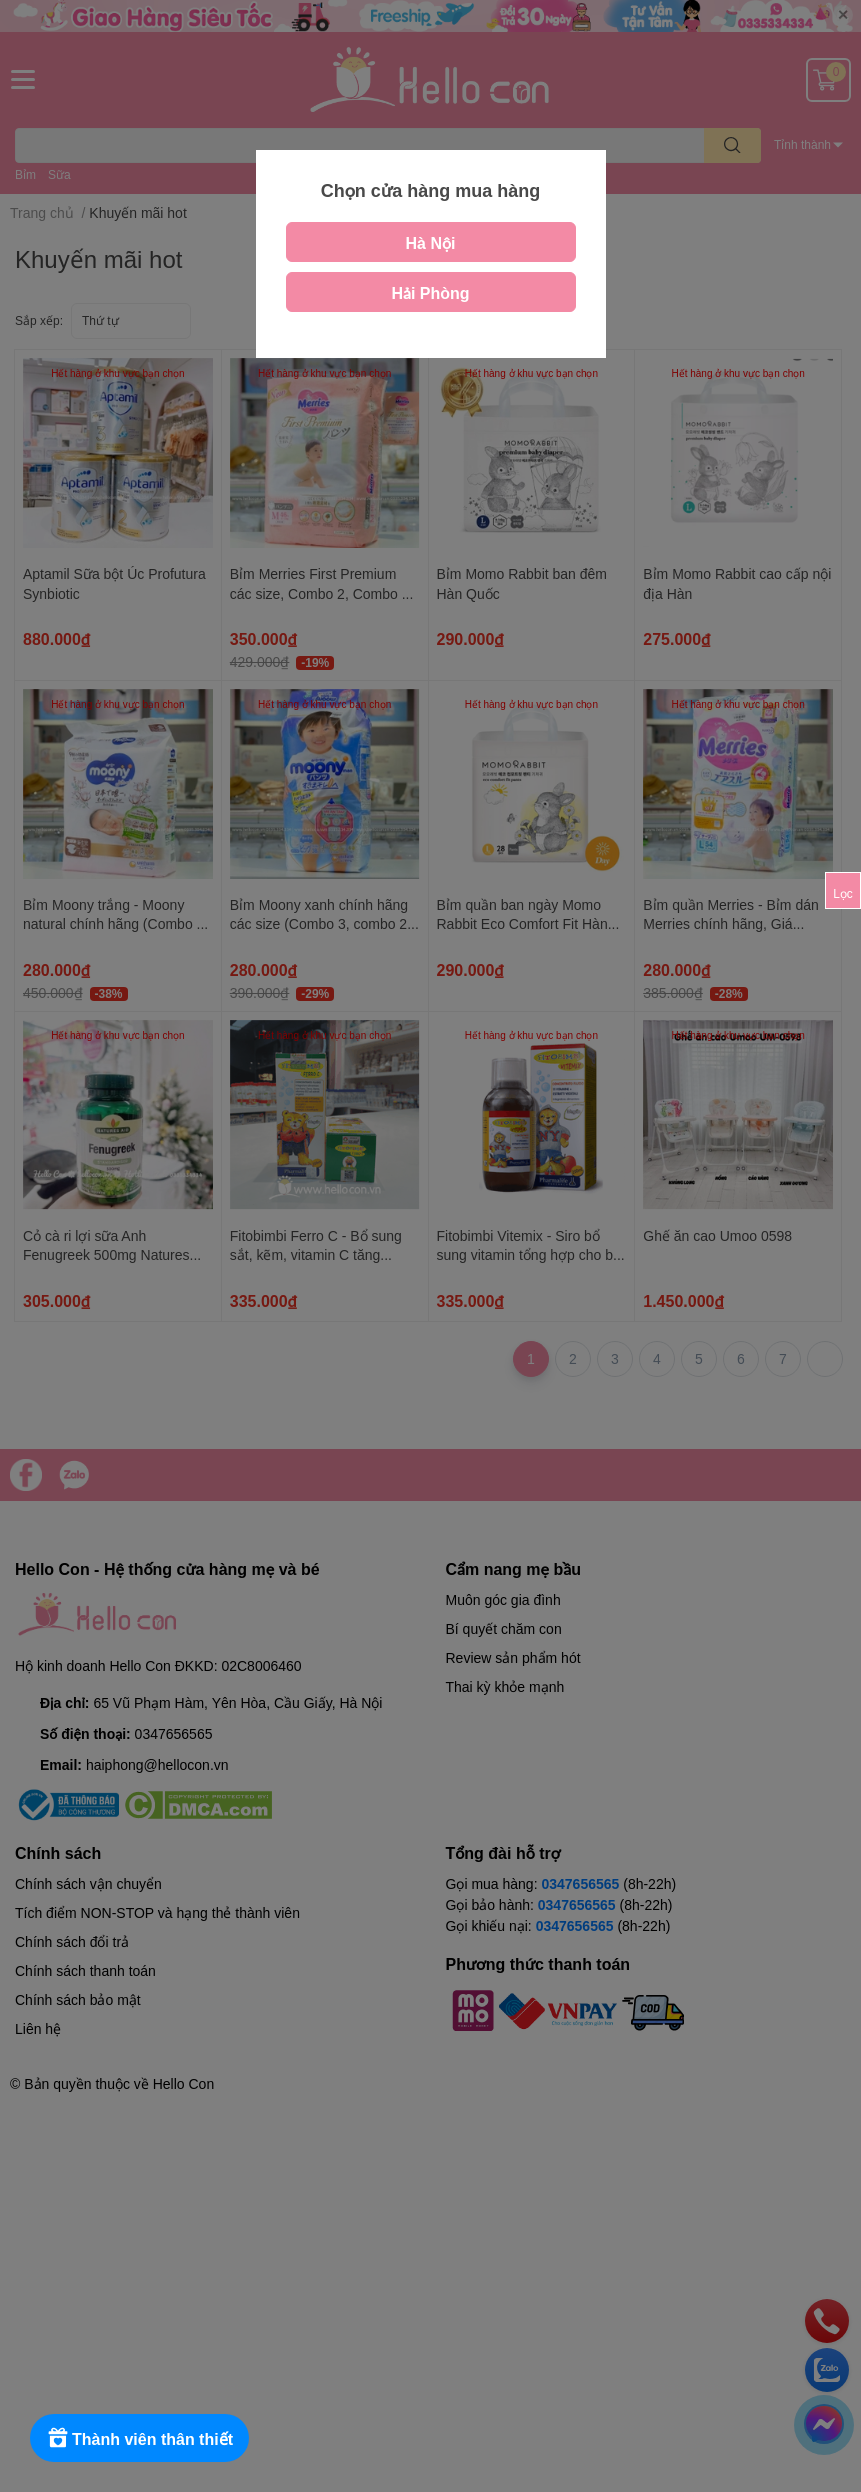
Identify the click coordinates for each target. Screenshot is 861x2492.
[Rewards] (139, 2438)
